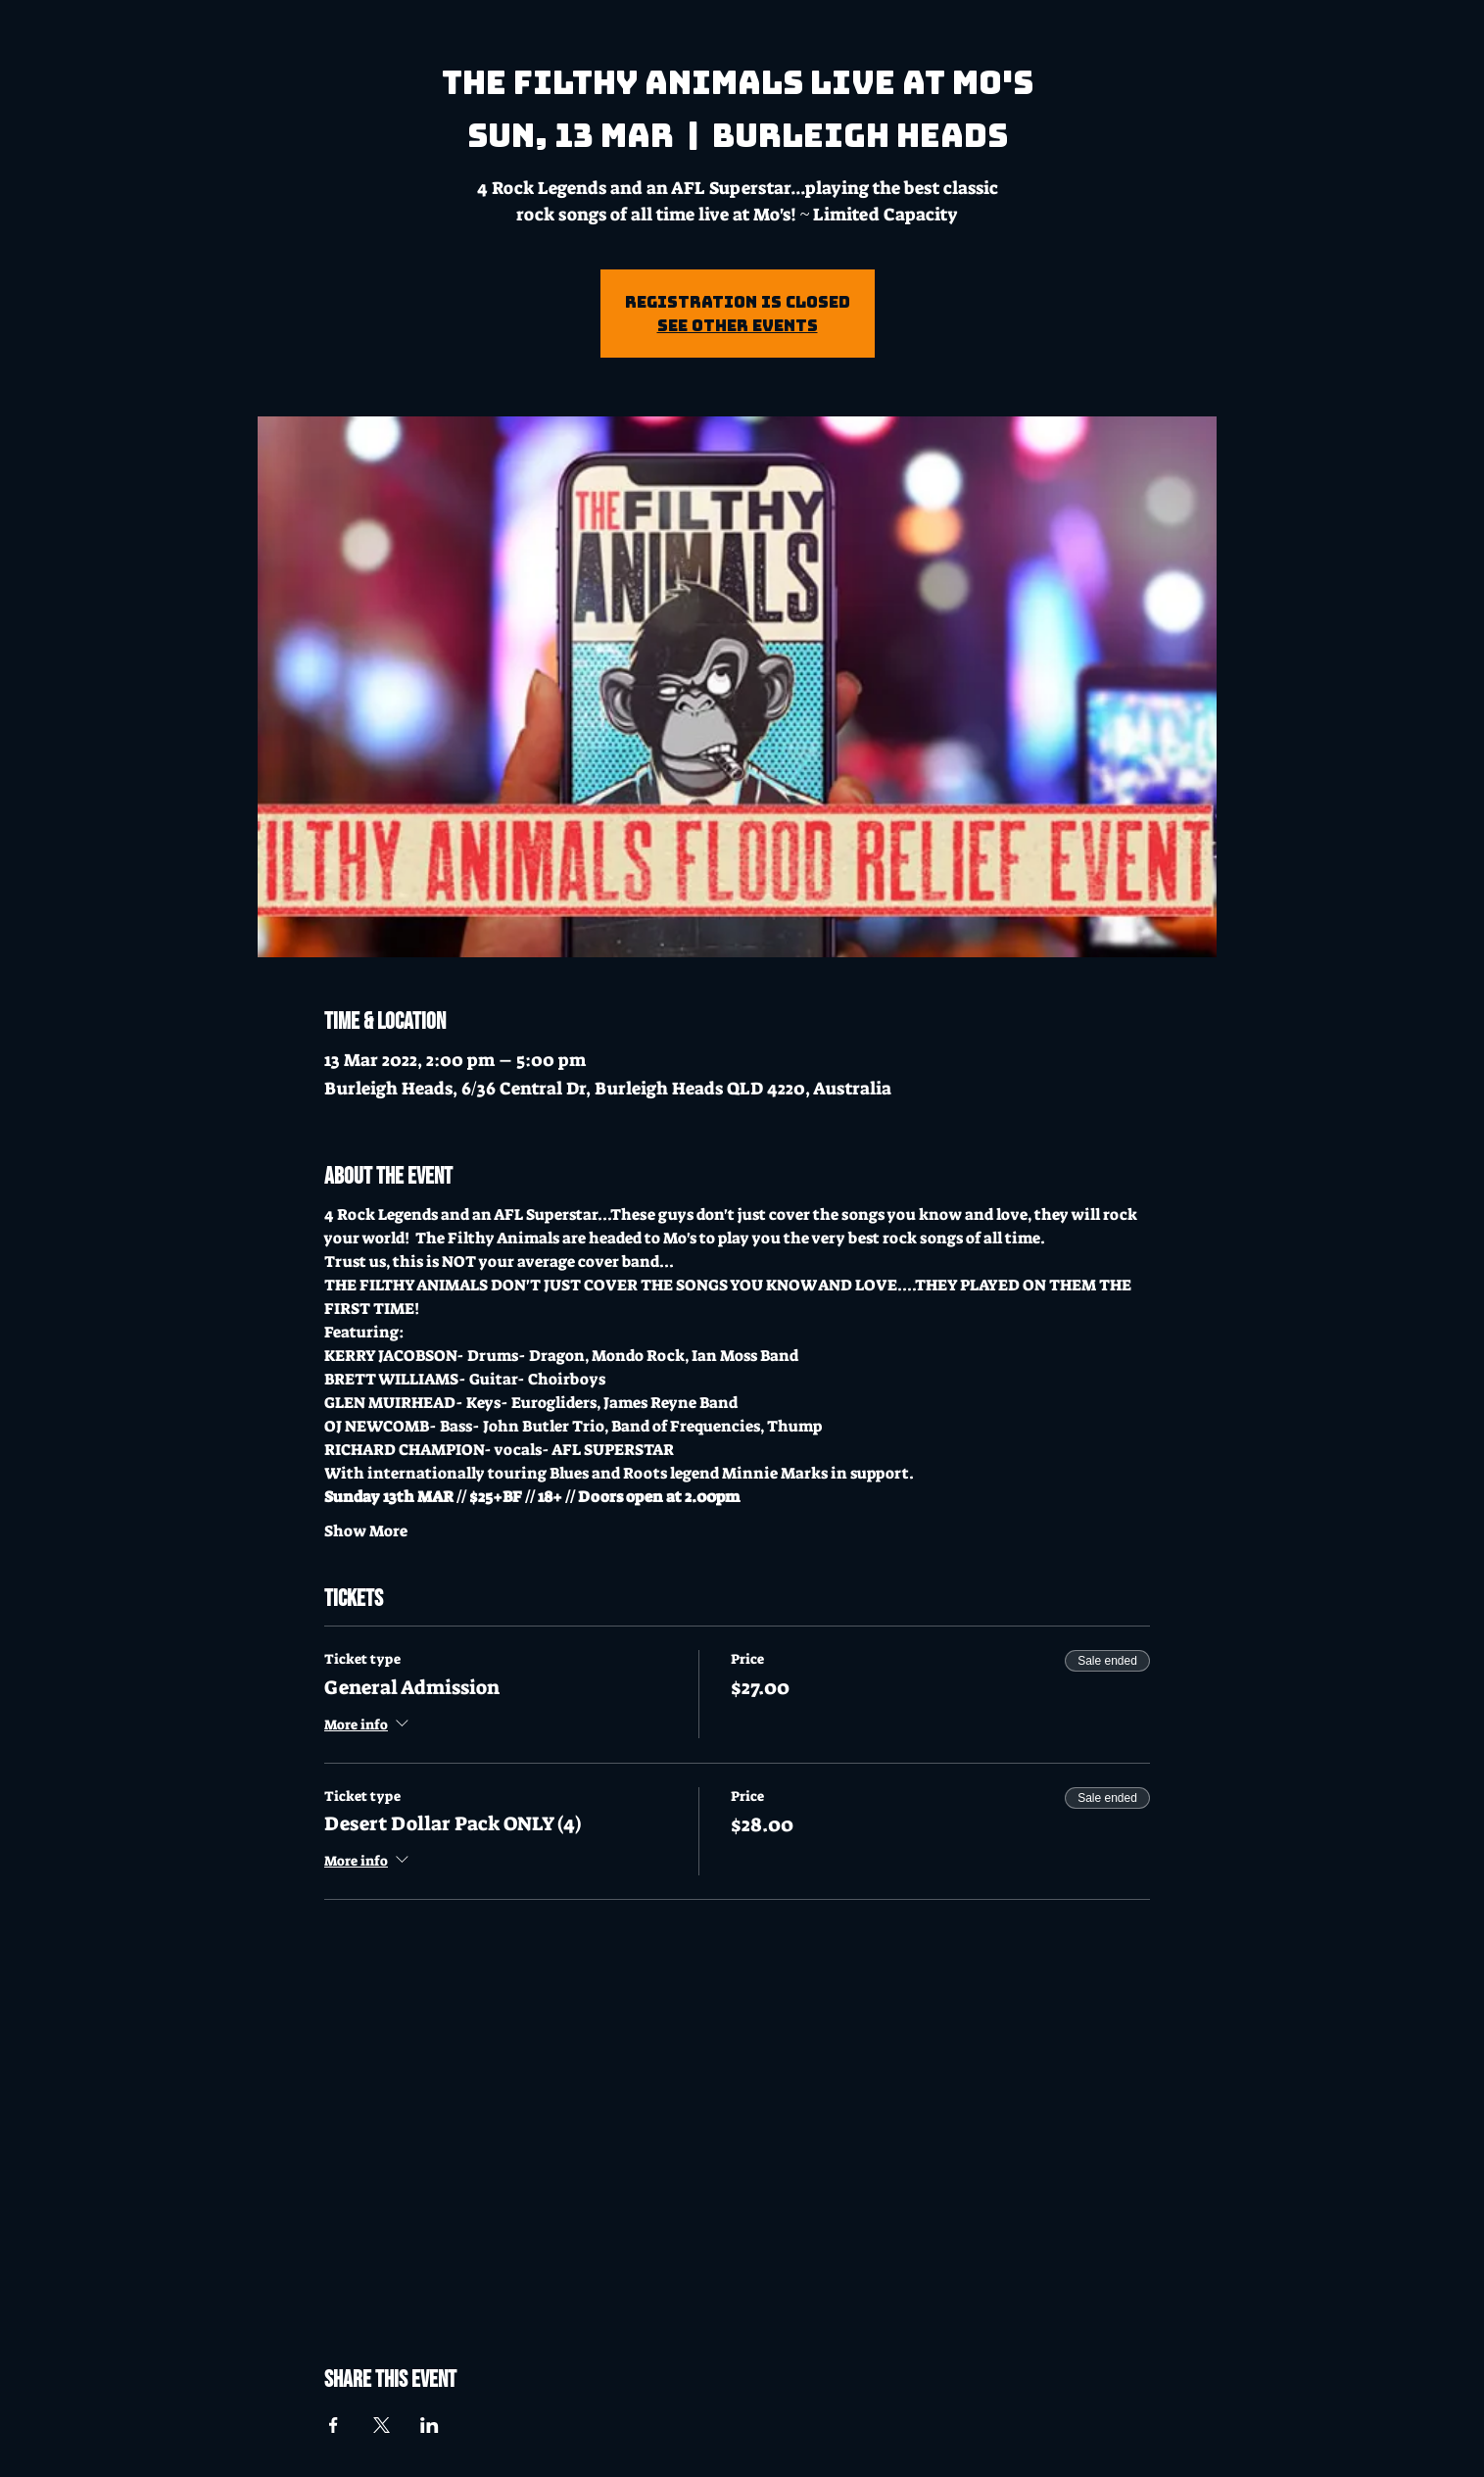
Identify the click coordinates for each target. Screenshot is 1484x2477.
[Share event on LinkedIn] (429, 2425)
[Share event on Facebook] (333, 2425)
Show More (365, 1531)
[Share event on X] (381, 2425)
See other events (737, 325)
